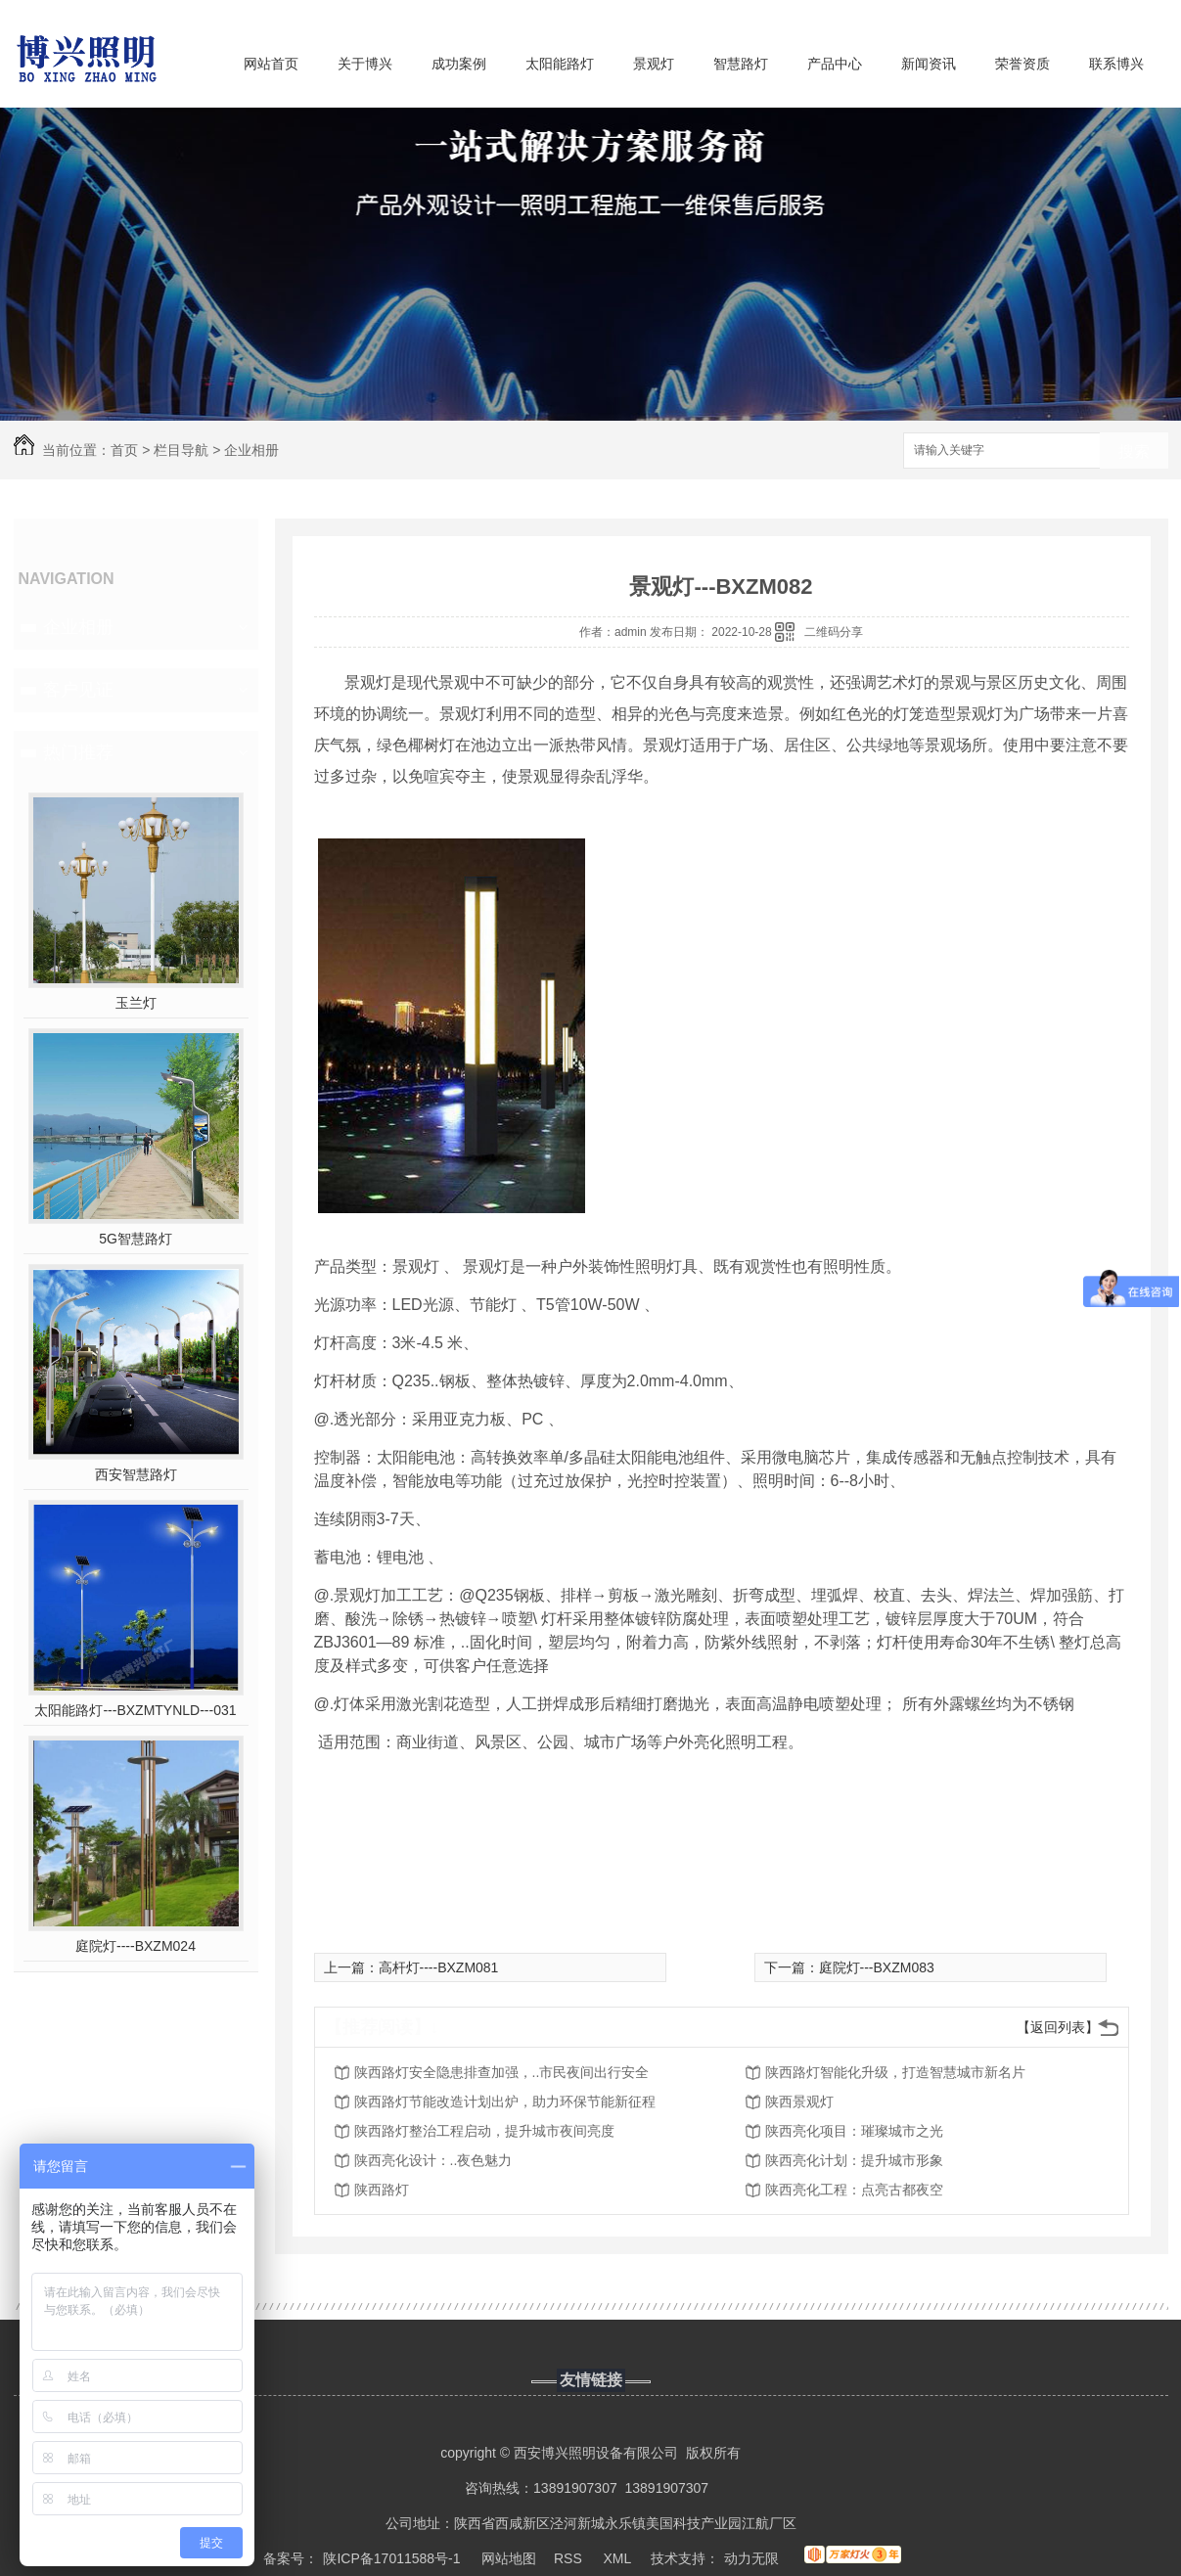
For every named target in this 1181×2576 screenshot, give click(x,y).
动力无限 (751, 2558)
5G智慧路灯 (135, 1238)
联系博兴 (1116, 63)
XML (618, 2558)
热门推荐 (78, 752)
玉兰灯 (136, 1003)
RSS (570, 2558)
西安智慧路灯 (136, 1474)
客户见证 (78, 690)
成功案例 (459, 63)
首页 (124, 450)
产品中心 (834, 63)
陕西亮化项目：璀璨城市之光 (854, 2131)
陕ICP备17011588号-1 (391, 2558)
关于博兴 (365, 63)
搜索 (1134, 451)
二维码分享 (833, 632)
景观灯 (653, 63)
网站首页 (271, 63)
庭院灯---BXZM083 (876, 1967)
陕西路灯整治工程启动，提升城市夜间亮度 (484, 2131)
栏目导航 (181, 450)
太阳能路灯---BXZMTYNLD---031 (135, 1710)
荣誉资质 (1022, 63)
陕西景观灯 (799, 2101)
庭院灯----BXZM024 (135, 1946)
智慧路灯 (740, 63)
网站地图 (508, 2558)
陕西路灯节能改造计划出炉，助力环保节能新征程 (505, 2101)
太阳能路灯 (559, 63)
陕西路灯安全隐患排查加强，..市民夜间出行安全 (502, 2072)
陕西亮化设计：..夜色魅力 (433, 2160)
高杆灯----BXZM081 (439, 1967)
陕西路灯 (381, 2189)
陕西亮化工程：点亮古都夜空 (854, 2189)
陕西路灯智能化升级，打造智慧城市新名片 (895, 2072)
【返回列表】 (1058, 2027)
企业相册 (251, 450)
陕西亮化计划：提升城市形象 (854, 2160)
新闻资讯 (928, 63)
